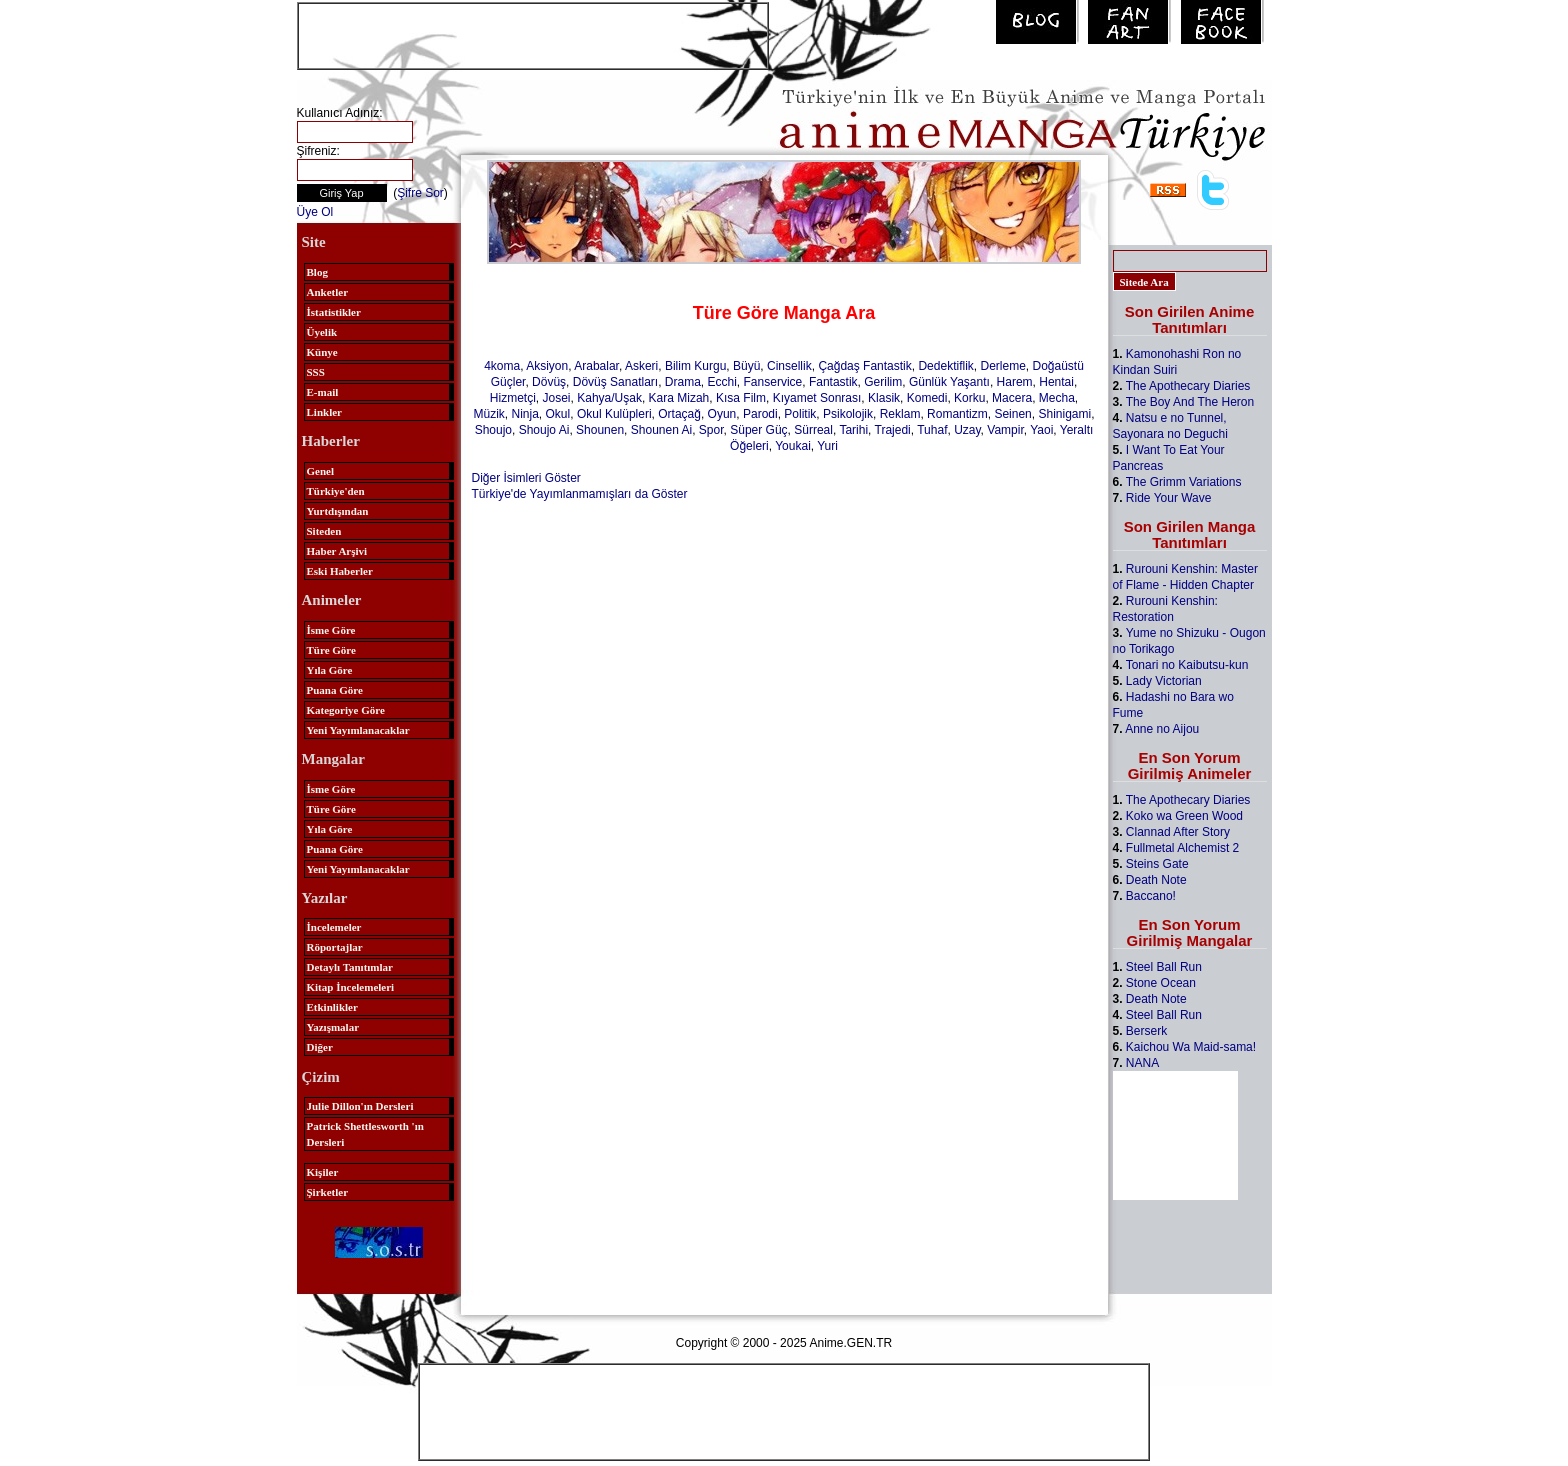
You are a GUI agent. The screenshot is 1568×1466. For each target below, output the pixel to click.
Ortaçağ (679, 414)
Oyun (722, 414)
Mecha (1057, 398)
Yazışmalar (333, 1027)
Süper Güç (758, 430)
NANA (1142, 1063)
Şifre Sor (420, 193)
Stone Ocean (1161, 983)
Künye (322, 352)
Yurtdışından (338, 511)
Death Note (1156, 880)
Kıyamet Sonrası (817, 398)
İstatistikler (334, 312)
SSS (316, 372)
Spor (711, 430)
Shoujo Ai (544, 430)
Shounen (600, 430)
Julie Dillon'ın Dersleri (360, 1106)
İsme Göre (331, 630)
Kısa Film (741, 398)
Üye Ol (315, 212)
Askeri (641, 366)
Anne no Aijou (1162, 729)
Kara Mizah (679, 398)
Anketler (328, 292)
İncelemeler (334, 927)
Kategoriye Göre (346, 710)
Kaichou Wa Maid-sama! (1191, 1047)
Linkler (324, 412)
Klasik (884, 398)
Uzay (967, 430)
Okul (558, 414)
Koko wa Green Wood (1184, 816)
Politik (800, 414)
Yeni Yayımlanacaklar (358, 730)
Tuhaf (932, 430)
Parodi (760, 414)
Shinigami (1064, 414)
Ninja (524, 414)
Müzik (488, 414)
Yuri (827, 446)
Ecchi (722, 382)
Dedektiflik (945, 366)
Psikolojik (848, 414)
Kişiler (323, 1172)
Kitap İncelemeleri (351, 987)
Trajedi (893, 430)
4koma (502, 366)
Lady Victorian (1164, 681)
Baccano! (1151, 896)
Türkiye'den (336, 491)
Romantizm (957, 414)
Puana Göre (335, 690)
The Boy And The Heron (1190, 402)
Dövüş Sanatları (615, 382)
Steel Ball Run (1164, 967)
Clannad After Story (1178, 832)
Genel (321, 471)
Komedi (927, 398)
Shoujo (493, 430)
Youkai (793, 446)
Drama (683, 382)
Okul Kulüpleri (614, 414)
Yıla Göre (330, 670)
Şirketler (328, 1192)
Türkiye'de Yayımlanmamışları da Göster (580, 494)
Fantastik (833, 382)
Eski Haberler (340, 571)
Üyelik (322, 332)
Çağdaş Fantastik (864, 366)
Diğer (320, 1047)
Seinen (1012, 414)
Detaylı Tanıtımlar (350, 967)
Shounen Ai (661, 430)
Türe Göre (331, 650)
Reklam (900, 414)
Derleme (1002, 366)
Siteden (324, 531)
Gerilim (883, 382)
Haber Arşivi (337, 551)
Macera (1012, 398)
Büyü (746, 366)
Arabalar (596, 366)
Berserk (1146, 1031)
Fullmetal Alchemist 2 (1182, 848)
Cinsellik (789, 366)
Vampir (1005, 430)
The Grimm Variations (1184, 482)
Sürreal (813, 430)
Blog (317, 272)
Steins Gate (1157, 864)
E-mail (323, 392)
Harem (1015, 382)
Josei (557, 398)
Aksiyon (547, 366)
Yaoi (1041, 430)
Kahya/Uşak (609, 398)
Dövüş (549, 382)
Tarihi (853, 430)
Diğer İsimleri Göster (526, 478)
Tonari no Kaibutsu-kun (1187, 665)
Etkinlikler (332, 1007)
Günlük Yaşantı (949, 382)
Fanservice (773, 382)
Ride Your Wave (1169, 498)
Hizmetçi (513, 398)
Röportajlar (335, 947)
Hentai (1056, 382)
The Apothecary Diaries (1188, 386)
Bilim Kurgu (695, 366)
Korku (969, 398)
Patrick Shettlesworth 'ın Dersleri (365, 1134)
